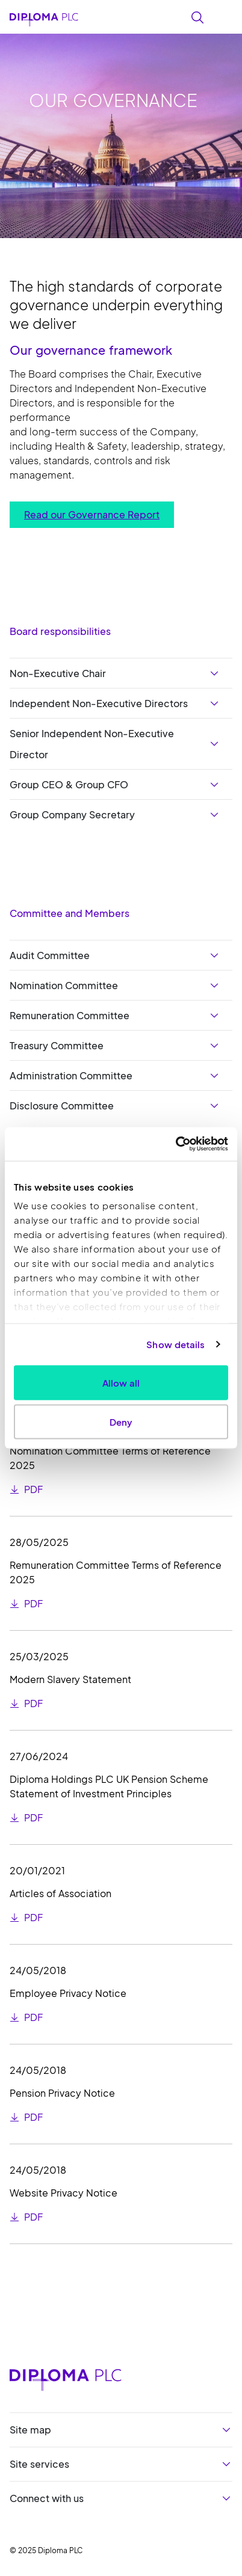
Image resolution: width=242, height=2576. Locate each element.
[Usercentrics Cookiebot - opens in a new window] (175, 1144)
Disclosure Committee (62, 1105)
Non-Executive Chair (58, 673)
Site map (30, 2429)
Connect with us (47, 2498)
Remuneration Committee (69, 1015)
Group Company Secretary (72, 814)
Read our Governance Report (92, 514)
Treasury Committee (57, 1045)
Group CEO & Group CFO (69, 784)
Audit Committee (50, 955)
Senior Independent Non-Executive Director (92, 744)
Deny (121, 1422)
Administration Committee (71, 1075)
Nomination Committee (64, 985)
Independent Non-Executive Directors (99, 703)
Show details (175, 1344)
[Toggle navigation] (225, 16)
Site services (39, 2464)
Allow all (121, 1382)
